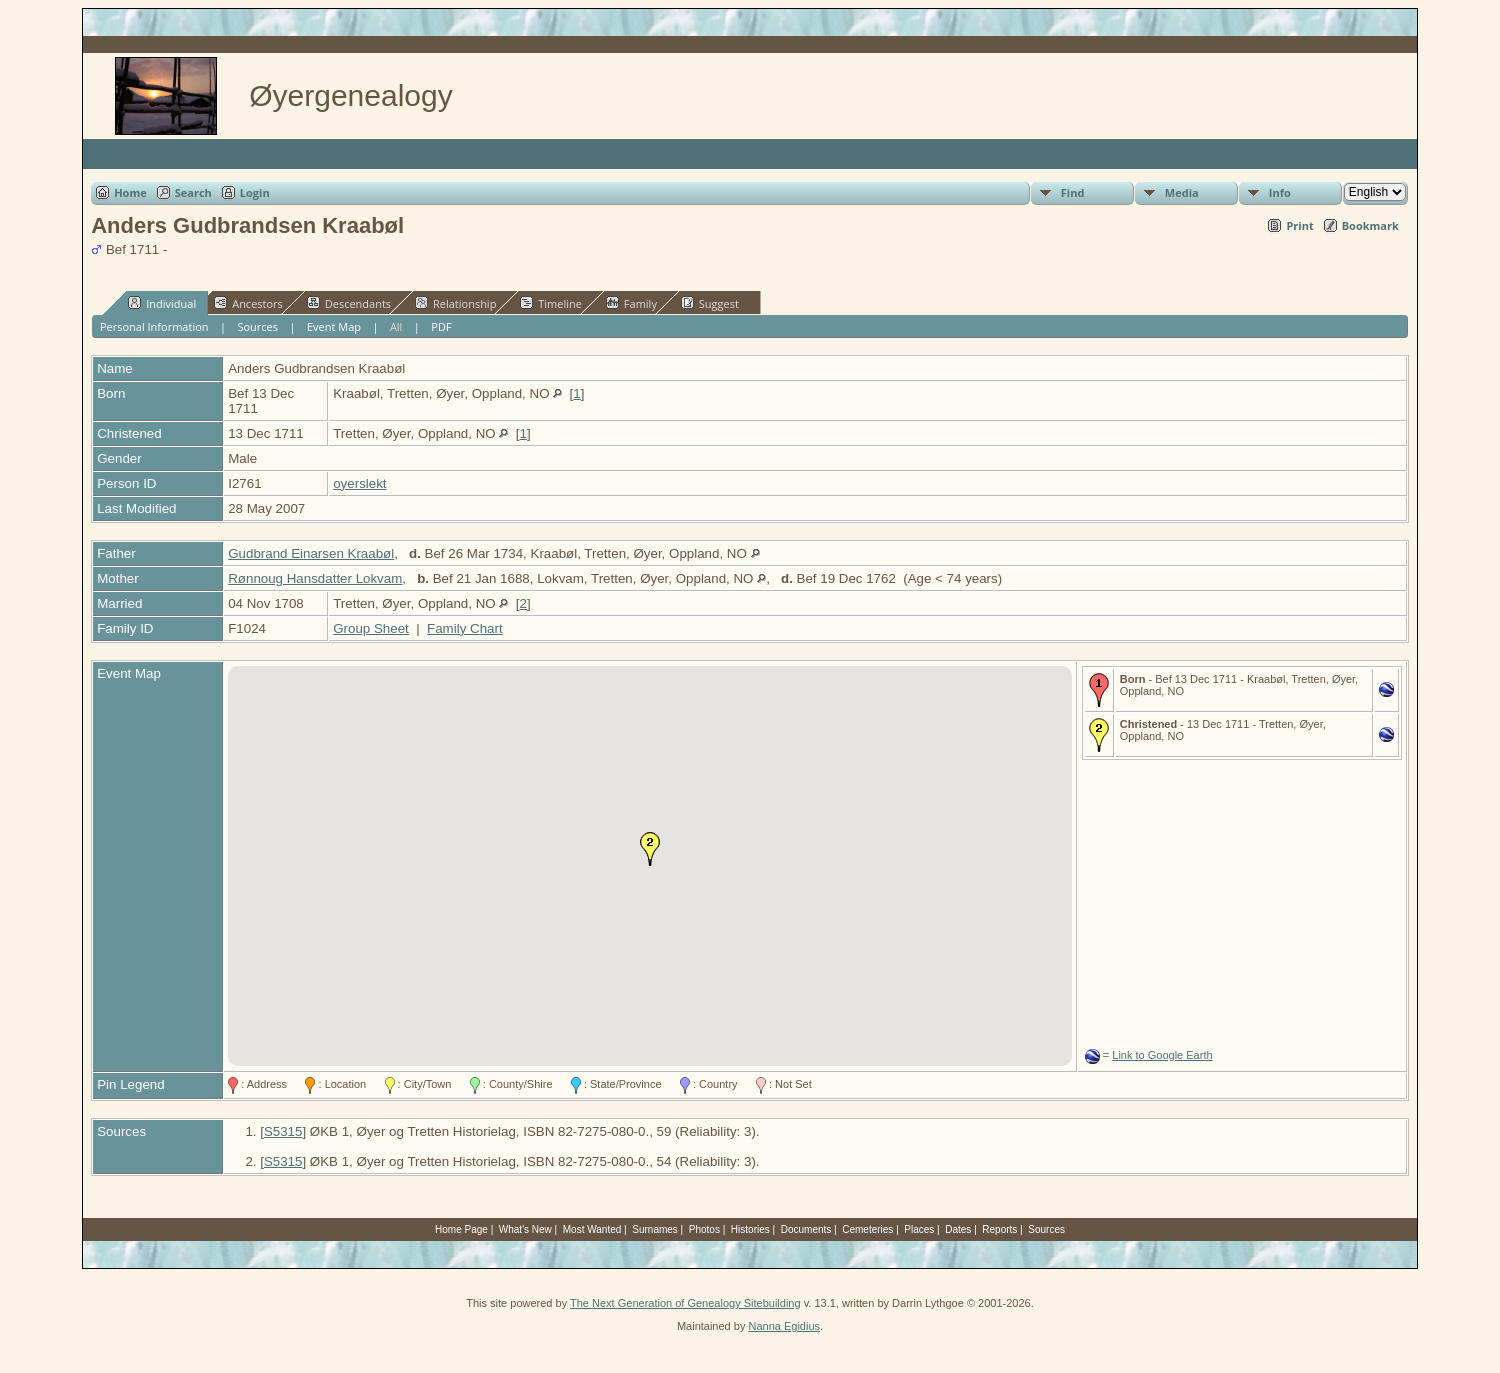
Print (1299, 225)
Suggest (710, 303)
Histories (750, 1229)
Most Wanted (592, 1229)
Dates (958, 1229)
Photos (704, 1229)
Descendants (349, 303)
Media (1182, 192)
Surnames (655, 1229)
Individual (162, 303)
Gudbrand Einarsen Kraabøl (311, 553)
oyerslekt (359, 483)
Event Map (334, 326)
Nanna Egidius (784, 1326)
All (396, 326)
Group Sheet (371, 628)
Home (130, 192)
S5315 (283, 1131)
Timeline (551, 303)
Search (193, 192)
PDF (441, 326)
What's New (525, 1229)
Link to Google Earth (1162, 1055)
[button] (650, 849)
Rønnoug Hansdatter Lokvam (315, 578)
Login (255, 192)
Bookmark (1370, 225)
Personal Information (154, 326)
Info (1280, 192)
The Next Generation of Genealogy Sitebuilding (685, 1303)
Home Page (461, 1229)
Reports (999, 1229)
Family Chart (465, 628)
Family (631, 303)
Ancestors (248, 303)
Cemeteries (867, 1229)
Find (1073, 192)
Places (919, 1229)
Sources (257, 326)
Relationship (455, 303)
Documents (806, 1229)
